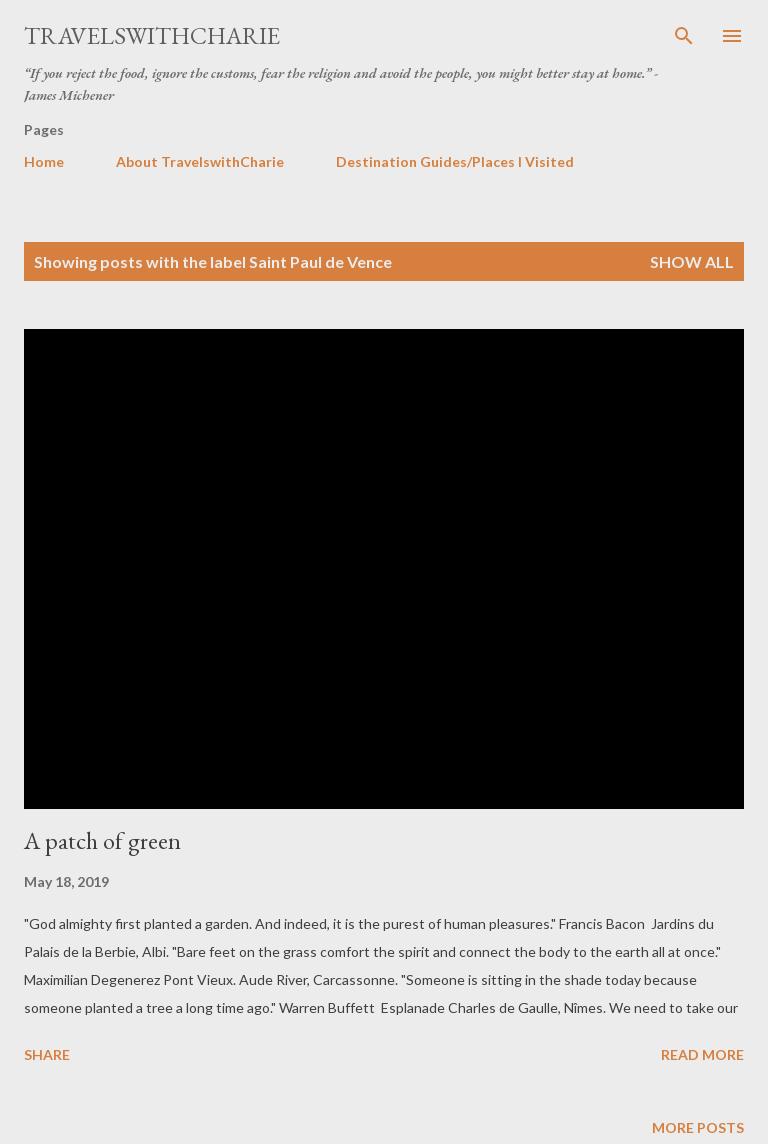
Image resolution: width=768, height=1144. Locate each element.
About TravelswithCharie (200, 161)
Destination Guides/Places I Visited (455, 161)
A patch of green (102, 840)
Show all (692, 261)
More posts (698, 1127)
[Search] (684, 36)
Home (44, 161)
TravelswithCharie (152, 35)
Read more (702, 1054)
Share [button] (47, 1054)
